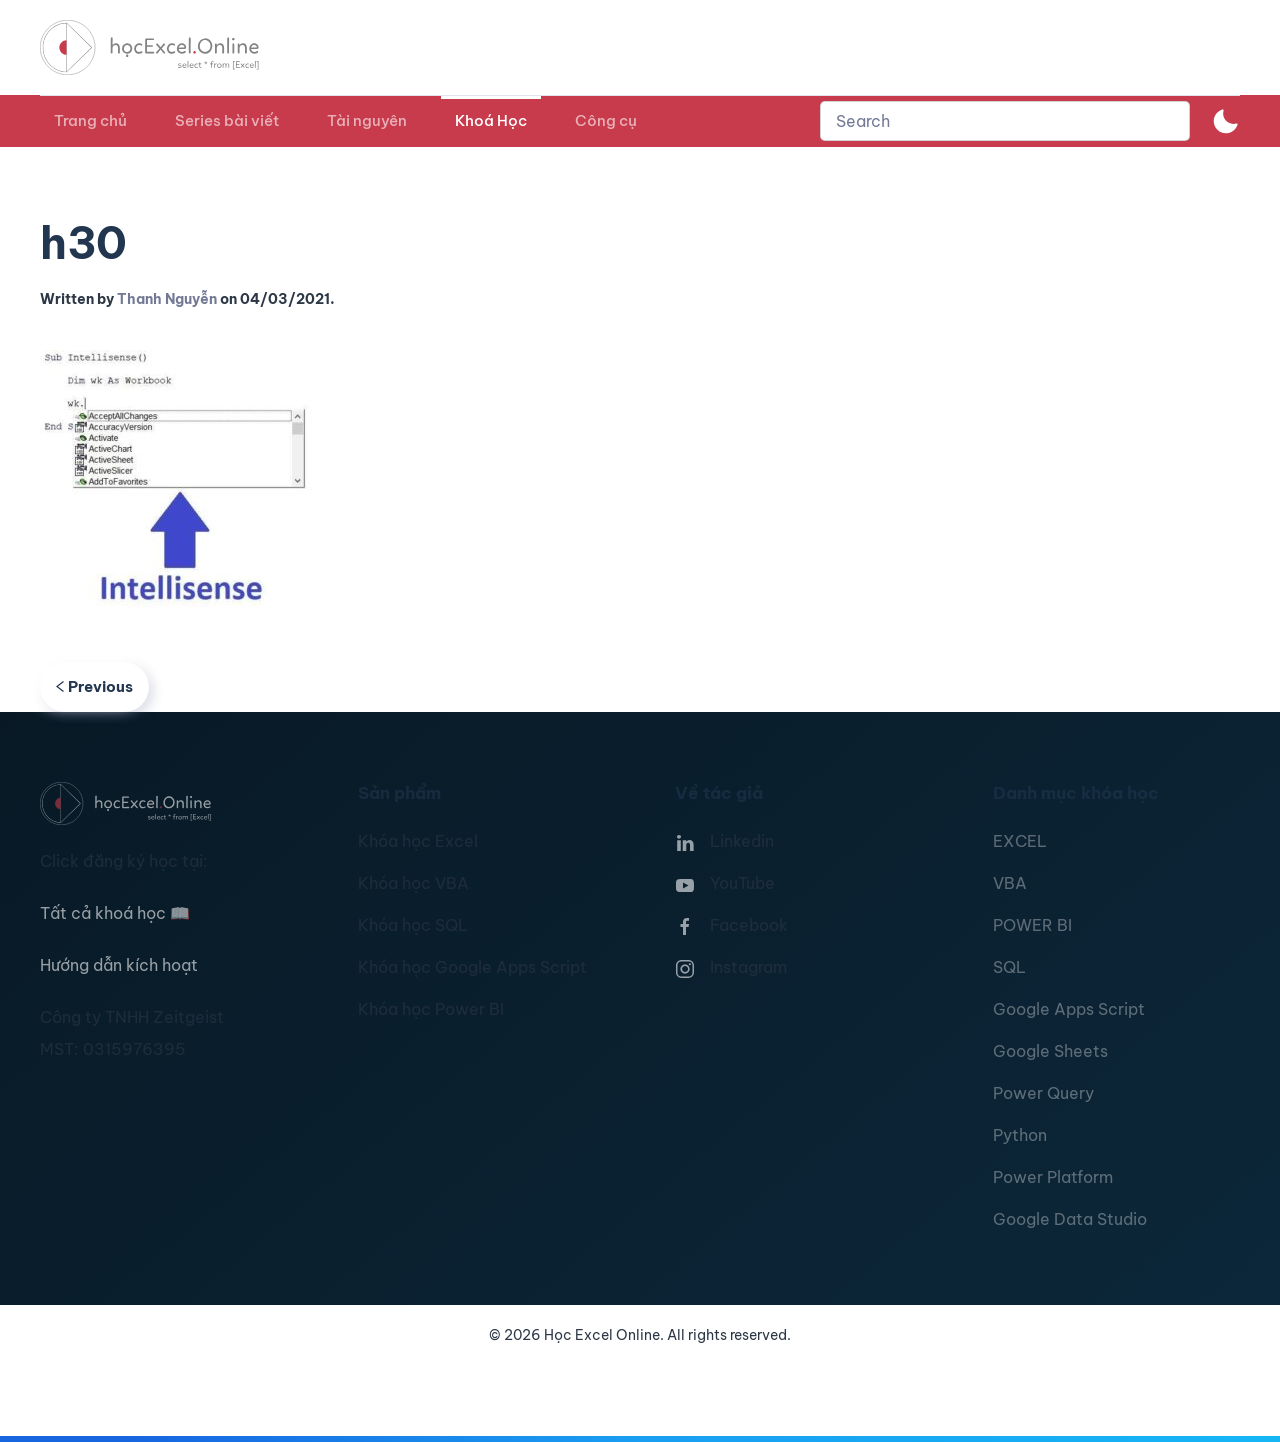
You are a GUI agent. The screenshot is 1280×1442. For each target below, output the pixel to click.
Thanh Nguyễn (167, 299)
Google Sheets (1050, 1051)
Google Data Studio (1070, 1219)
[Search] (1005, 121)
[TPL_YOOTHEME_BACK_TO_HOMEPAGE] (168, 47)
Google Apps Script (1069, 1009)
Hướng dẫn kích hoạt (119, 965)
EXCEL (1020, 841)
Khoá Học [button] (491, 120)
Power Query (1043, 1093)
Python (1020, 1135)
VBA (1010, 883)
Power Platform (1053, 1177)
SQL (1009, 967)
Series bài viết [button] (227, 120)
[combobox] (1005, 121)
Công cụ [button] (606, 120)
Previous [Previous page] (94, 686)
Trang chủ (90, 120)
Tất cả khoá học (115, 913)
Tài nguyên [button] (367, 120)
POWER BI (1032, 925)
